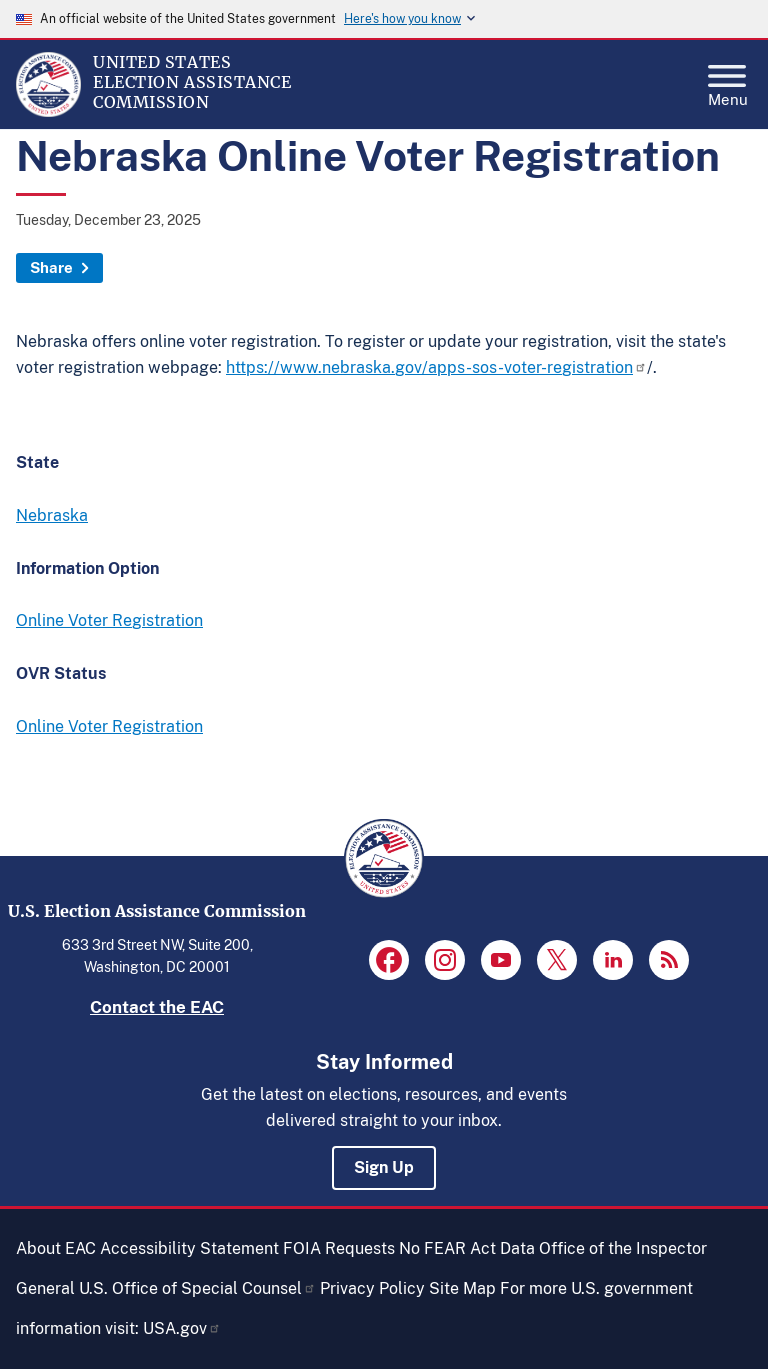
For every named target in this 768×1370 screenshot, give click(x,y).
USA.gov (182, 1328)
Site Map (462, 1288)
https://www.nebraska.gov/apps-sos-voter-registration (436, 367)
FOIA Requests (339, 1248)
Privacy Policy (372, 1288)
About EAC (56, 1248)
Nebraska (52, 515)
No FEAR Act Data (467, 1248)
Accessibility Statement (189, 1248)
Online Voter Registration (109, 620)
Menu (728, 80)
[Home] (48, 112)
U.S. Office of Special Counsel (197, 1288)
